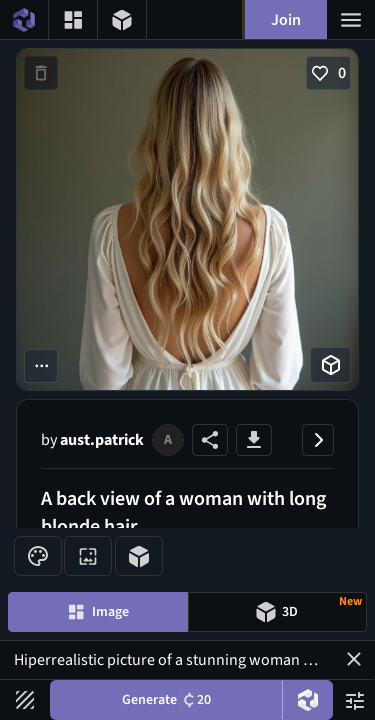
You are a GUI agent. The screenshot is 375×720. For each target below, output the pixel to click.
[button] (354, 659)
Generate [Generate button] (166, 700)
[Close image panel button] (318, 440)
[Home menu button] (24, 19)
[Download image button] (254, 440)
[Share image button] (210, 440)
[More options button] (41, 366)
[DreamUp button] (308, 700)
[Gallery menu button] (73, 19)
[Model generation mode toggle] (278, 612)
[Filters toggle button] (25, 700)
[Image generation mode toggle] (98, 612)
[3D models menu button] (122, 19)
